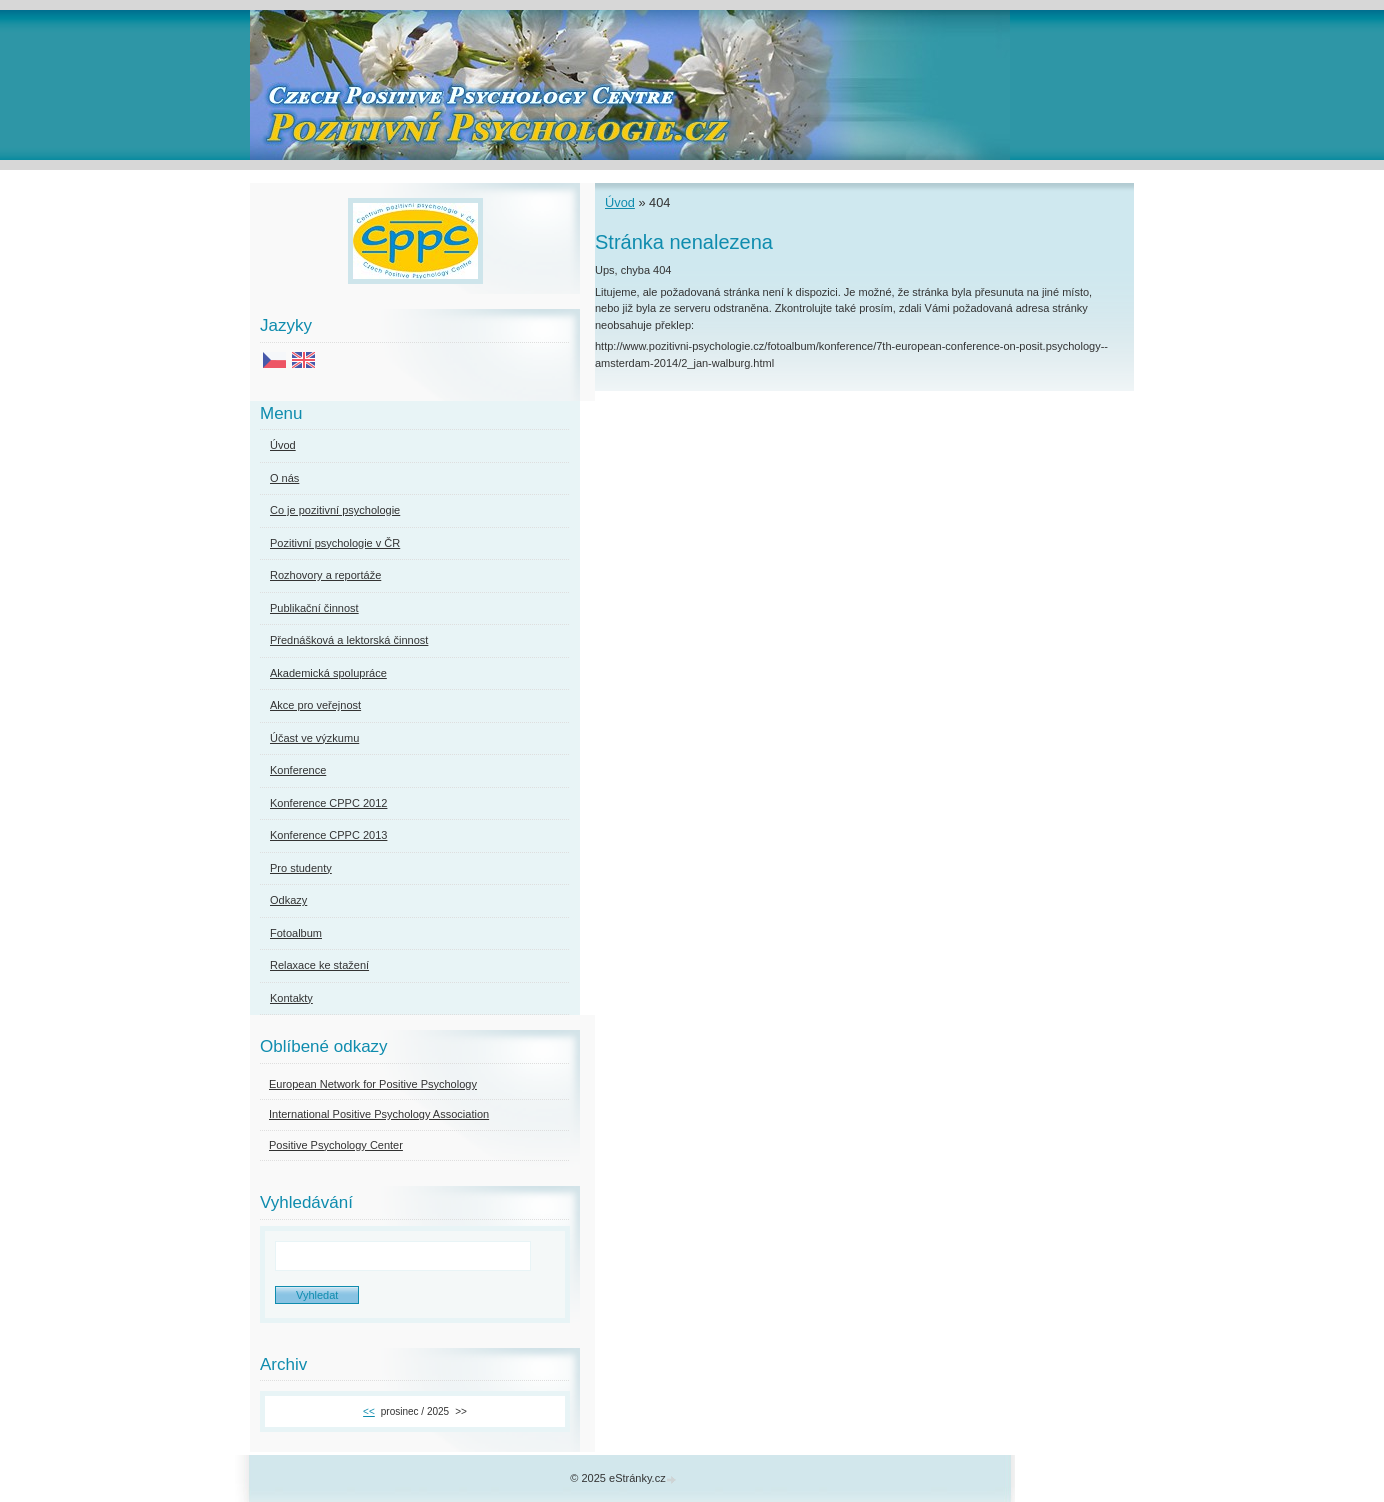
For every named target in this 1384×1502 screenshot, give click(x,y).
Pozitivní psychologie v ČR (335, 543)
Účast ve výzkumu (314, 738)
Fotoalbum (296, 933)
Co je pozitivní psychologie (335, 510)
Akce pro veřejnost (315, 705)
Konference (298, 770)
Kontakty (291, 998)
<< (369, 1411)
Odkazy (288, 900)
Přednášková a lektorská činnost (349, 640)
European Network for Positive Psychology (373, 1084)
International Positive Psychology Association (379, 1114)
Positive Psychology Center (336, 1145)
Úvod (620, 202)
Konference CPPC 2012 (328, 803)
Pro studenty (301, 868)
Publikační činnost (314, 608)
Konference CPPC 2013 (328, 835)
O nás (284, 478)
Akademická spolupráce (328, 673)
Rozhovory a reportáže (325, 575)
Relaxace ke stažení (319, 965)
